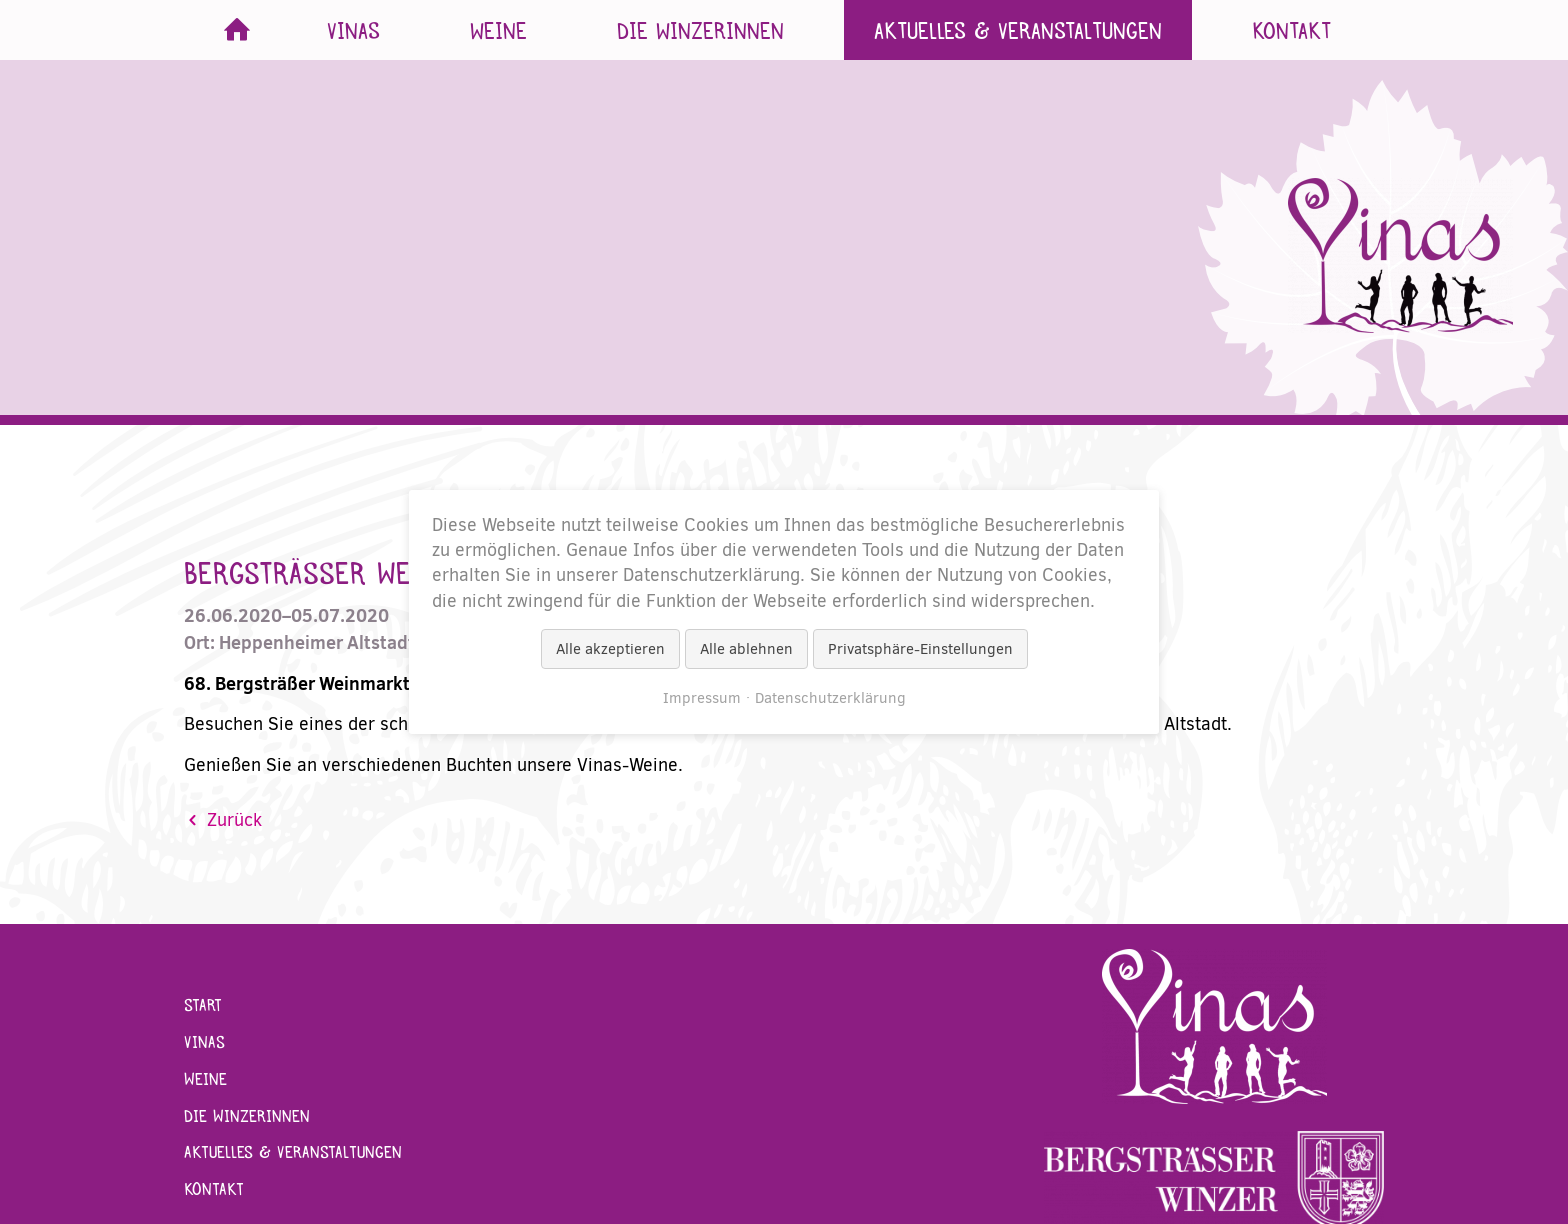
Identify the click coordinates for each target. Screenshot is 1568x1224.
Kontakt (1291, 30)
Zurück (234, 820)
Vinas (353, 30)
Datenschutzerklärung (830, 698)
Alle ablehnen (746, 649)
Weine (498, 30)
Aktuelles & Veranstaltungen (1018, 30)
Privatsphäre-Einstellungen (920, 649)
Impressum (702, 698)
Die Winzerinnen (700, 30)
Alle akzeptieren (610, 649)
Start (237, 30)
